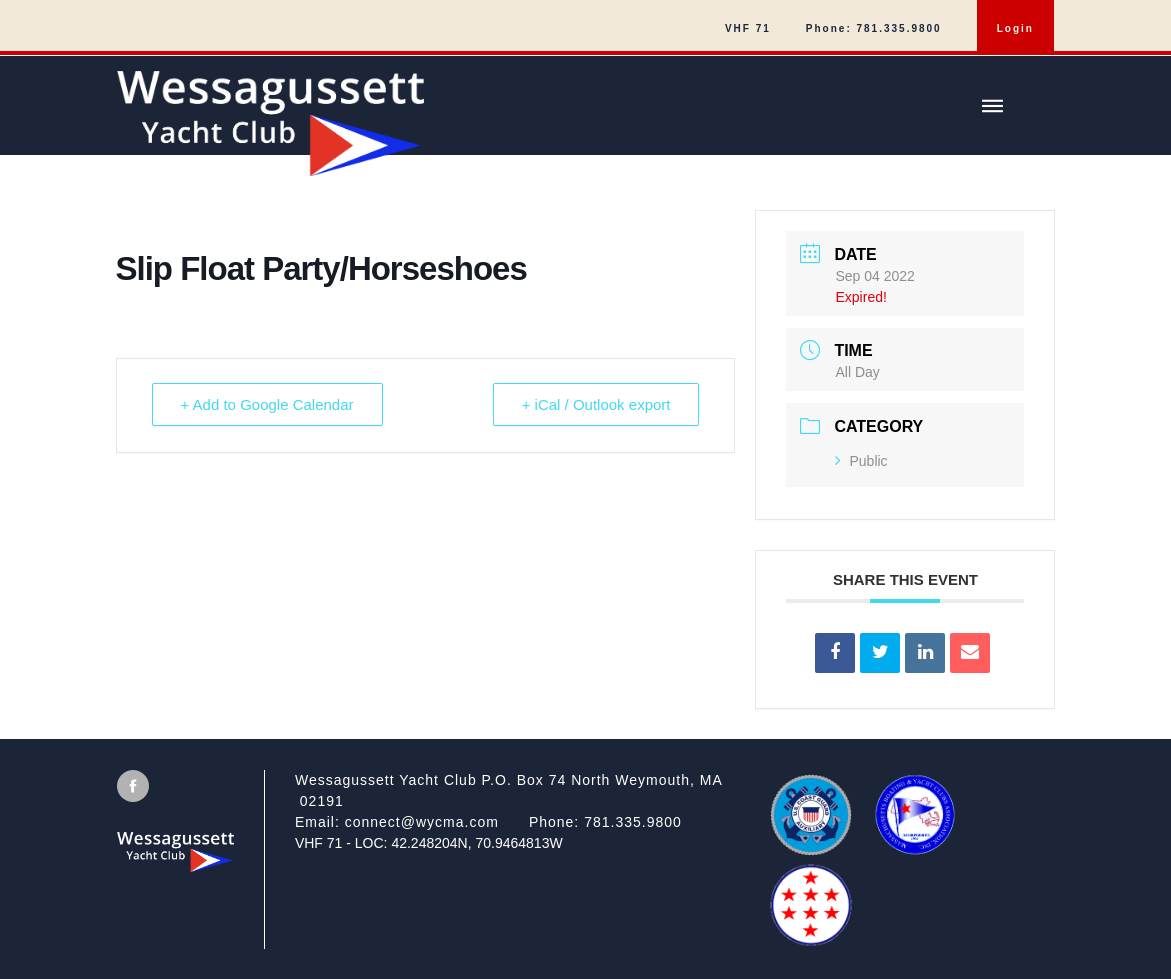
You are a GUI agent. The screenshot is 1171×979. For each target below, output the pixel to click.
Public (861, 461)
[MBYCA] (915, 849)
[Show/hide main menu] (992, 106)
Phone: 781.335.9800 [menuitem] (874, 28)
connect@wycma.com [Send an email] (422, 822)
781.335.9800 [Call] (633, 822)
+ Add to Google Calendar (267, 404)
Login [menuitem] (1015, 28)
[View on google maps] (525, 791)
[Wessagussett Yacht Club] (585, 116)
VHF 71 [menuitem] (748, 28)
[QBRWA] (811, 938)
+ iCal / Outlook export (596, 404)
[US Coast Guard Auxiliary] (811, 849)
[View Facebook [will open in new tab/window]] (133, 786)
